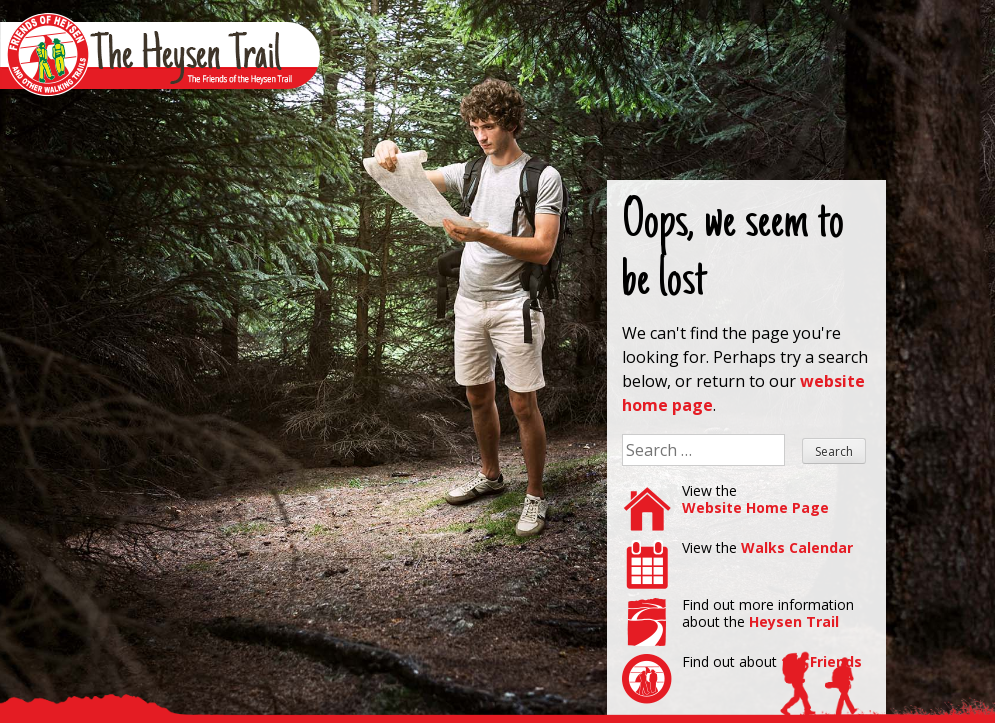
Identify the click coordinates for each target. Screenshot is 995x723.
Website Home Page (755, 507)
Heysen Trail (794, 621)
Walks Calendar (797, 547)
